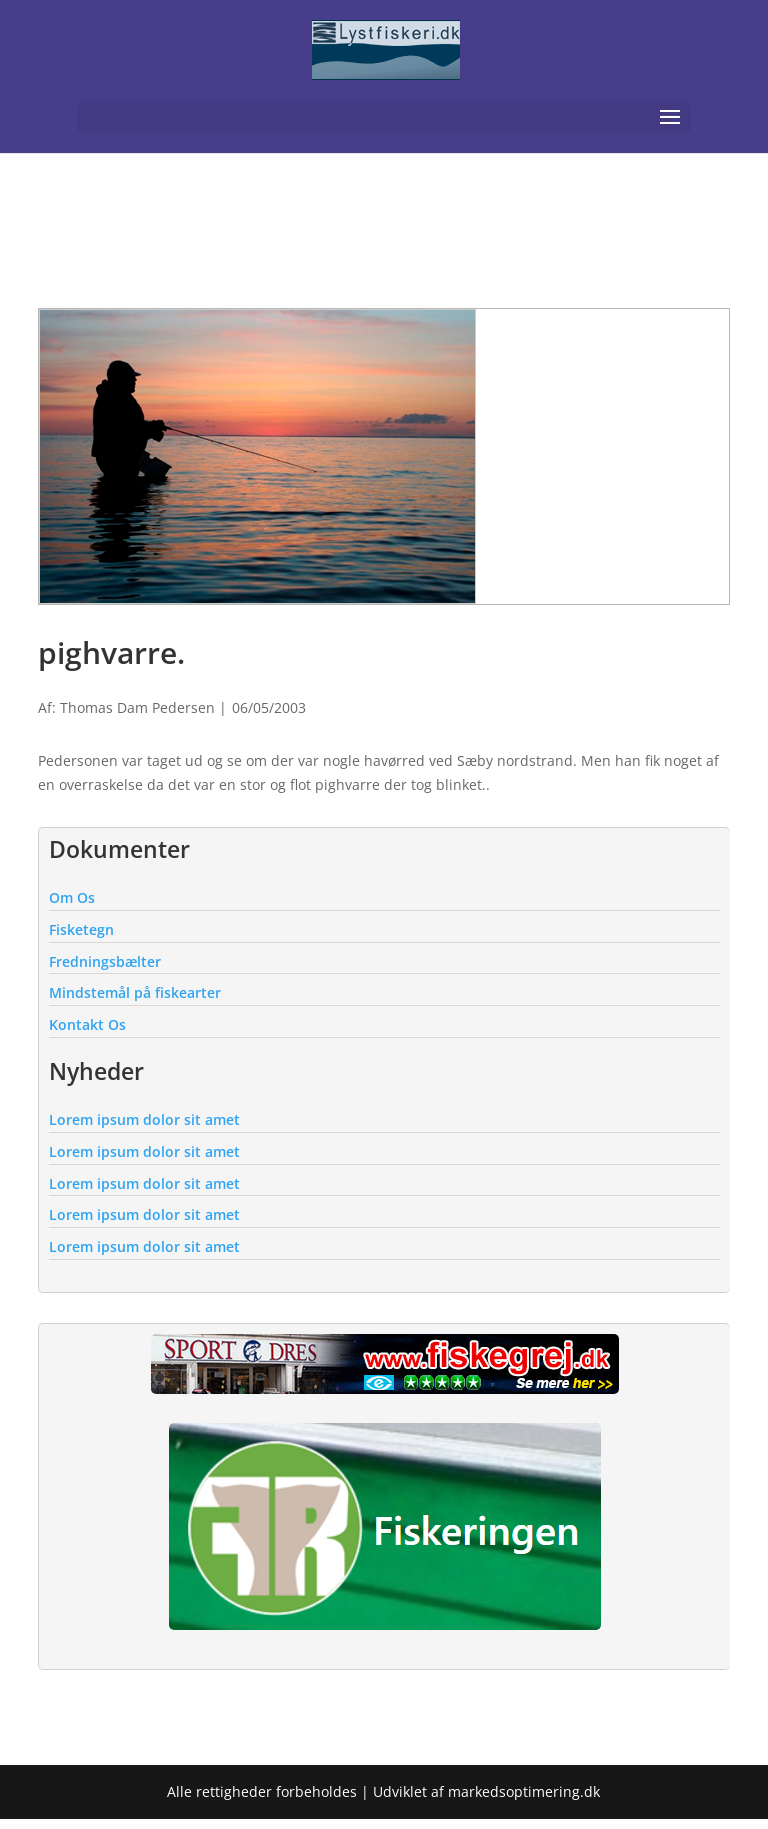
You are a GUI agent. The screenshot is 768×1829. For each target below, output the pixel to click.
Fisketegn (81, 929)
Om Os (72, 897)
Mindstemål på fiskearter (135, 992)
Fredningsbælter (105, 961)
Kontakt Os (87, 1024)
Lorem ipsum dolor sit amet (144, 1119)
